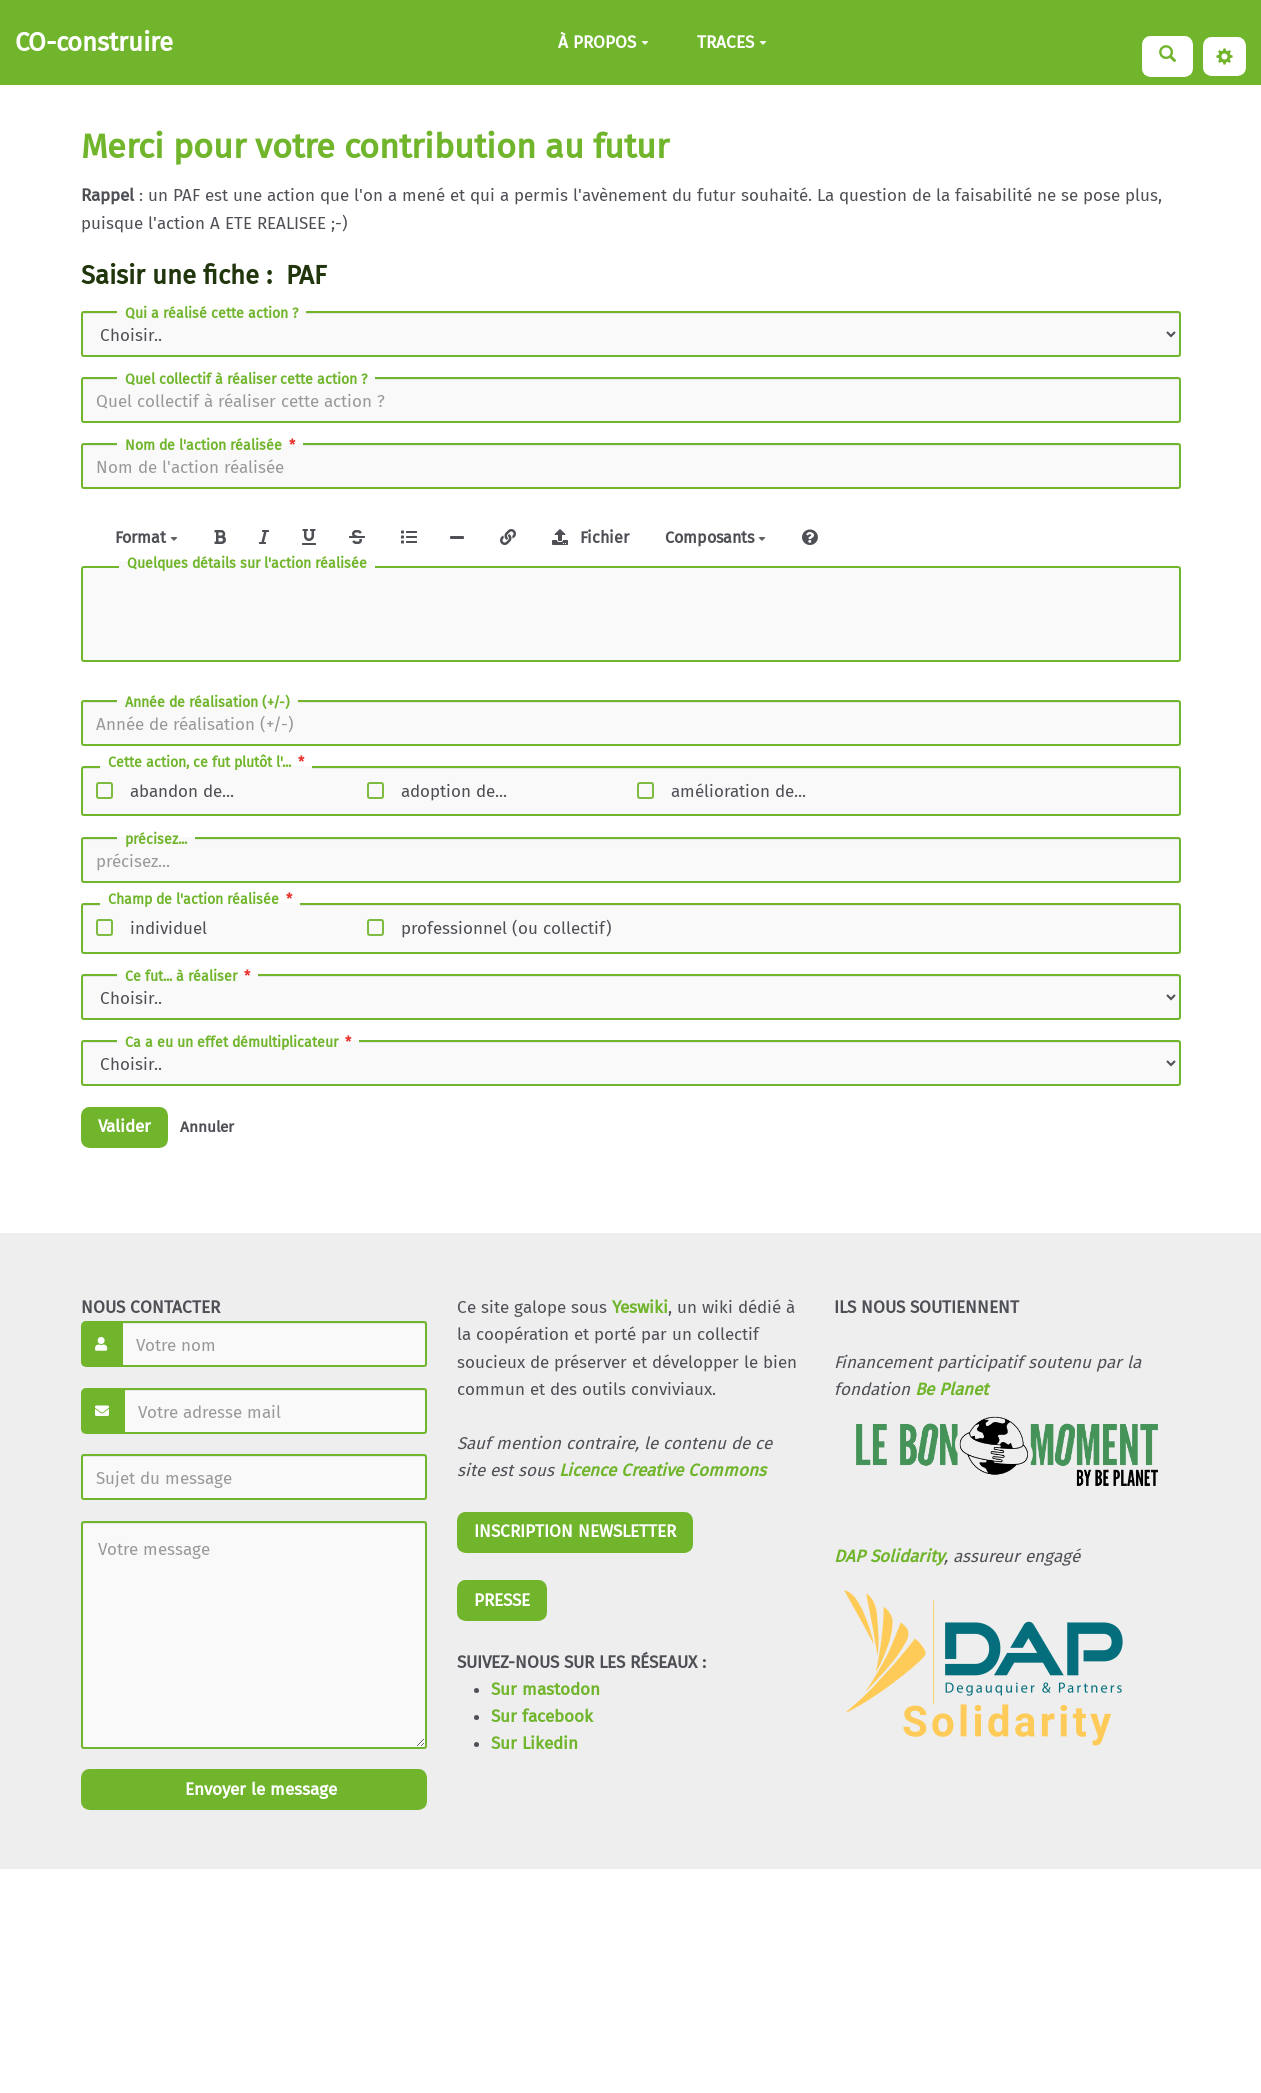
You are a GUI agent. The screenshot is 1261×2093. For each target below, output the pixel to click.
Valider (124, 1126)
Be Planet (951, 1389)
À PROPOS (603, 42)
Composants (715, 537)
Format (146, 537)
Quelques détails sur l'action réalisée (247, 564)
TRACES (732, 42)
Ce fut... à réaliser (189, 977)
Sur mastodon (545, 1689)
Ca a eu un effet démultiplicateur (240, 1043)
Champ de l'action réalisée (202, 900)
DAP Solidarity (889, 1556)
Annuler (207, 1127)
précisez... (156, 840)
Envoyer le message (258, 1789)
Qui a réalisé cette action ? (211, 314)
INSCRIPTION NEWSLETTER (575, 1531)
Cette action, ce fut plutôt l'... (208, 763)
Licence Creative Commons (662, 1470)
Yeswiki (640, 1307)
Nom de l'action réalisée (212, 446)
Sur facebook (542, 1716)
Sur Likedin (534, 1743)
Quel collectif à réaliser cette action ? (246, 380)
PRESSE (502, 1600)
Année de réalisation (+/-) (207, 703)
